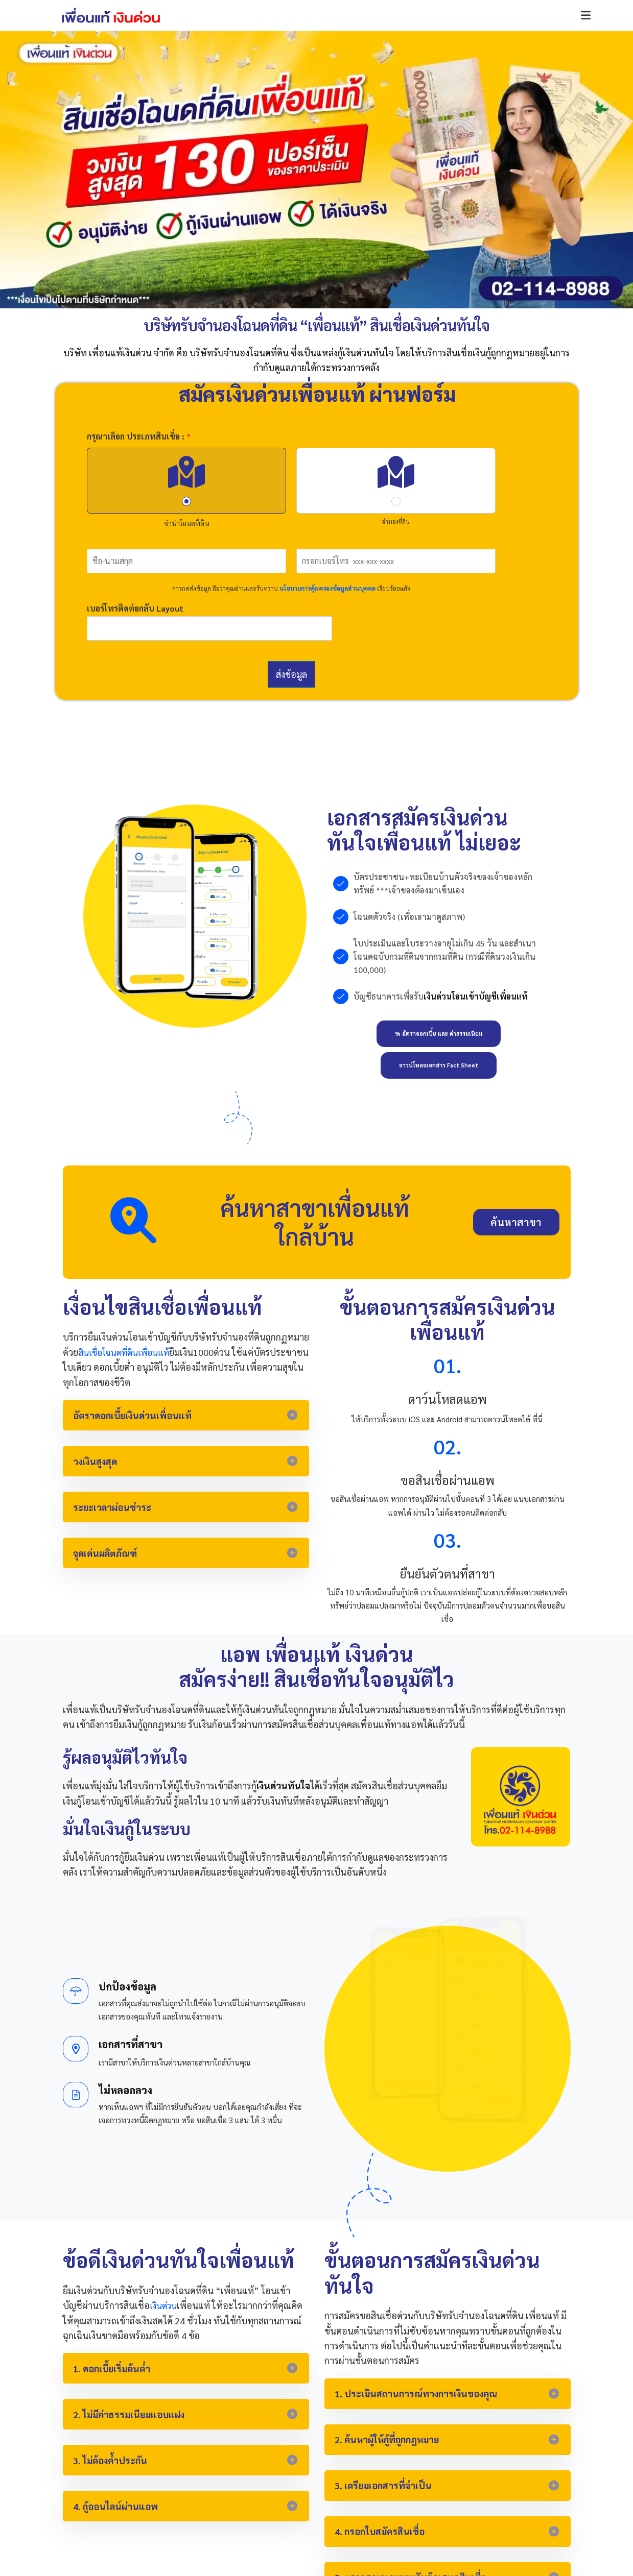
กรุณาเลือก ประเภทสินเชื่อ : (139, 436)
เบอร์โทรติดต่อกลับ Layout (135, 608)
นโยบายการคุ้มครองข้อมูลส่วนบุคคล (327, 588)
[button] (586, 15)
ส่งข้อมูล (291, 674)
